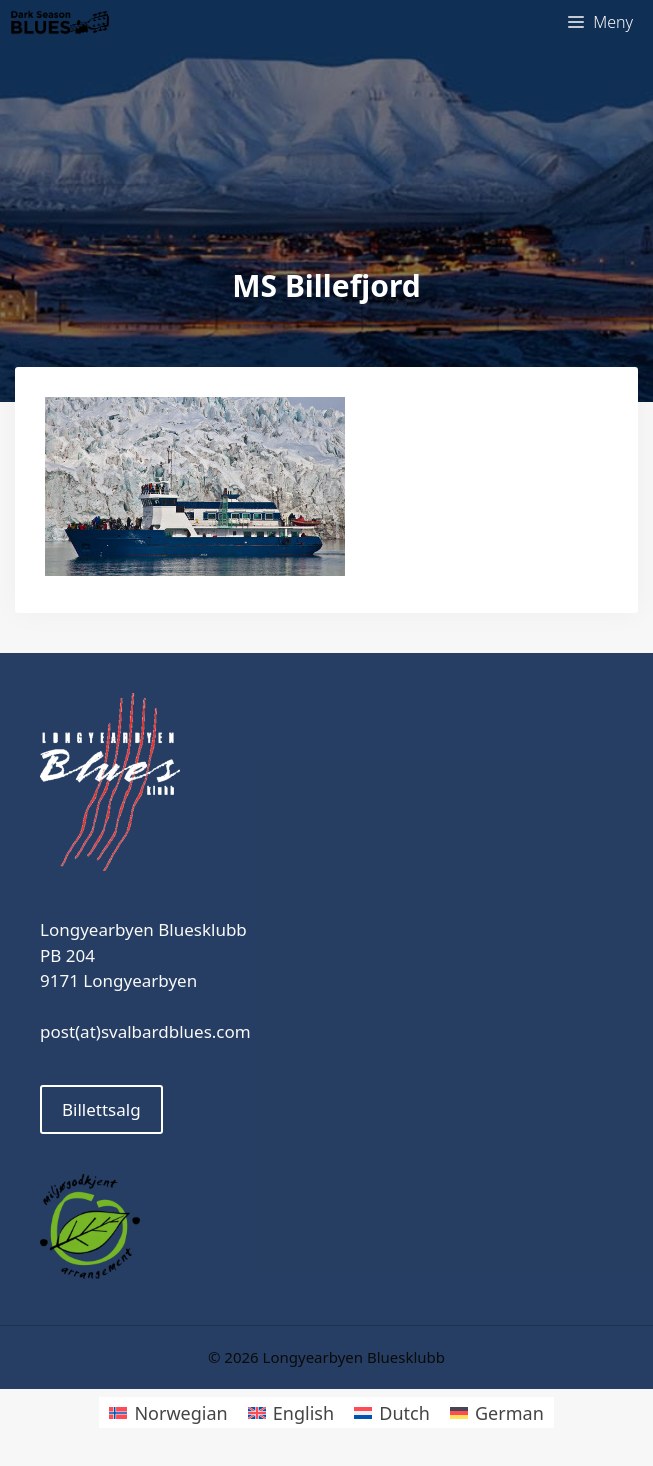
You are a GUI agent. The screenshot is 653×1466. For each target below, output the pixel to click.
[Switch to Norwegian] (168, 1412)
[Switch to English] (291, 1412)
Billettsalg (101, 1109)
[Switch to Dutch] (392, 1412)
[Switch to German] (497, 1412)
